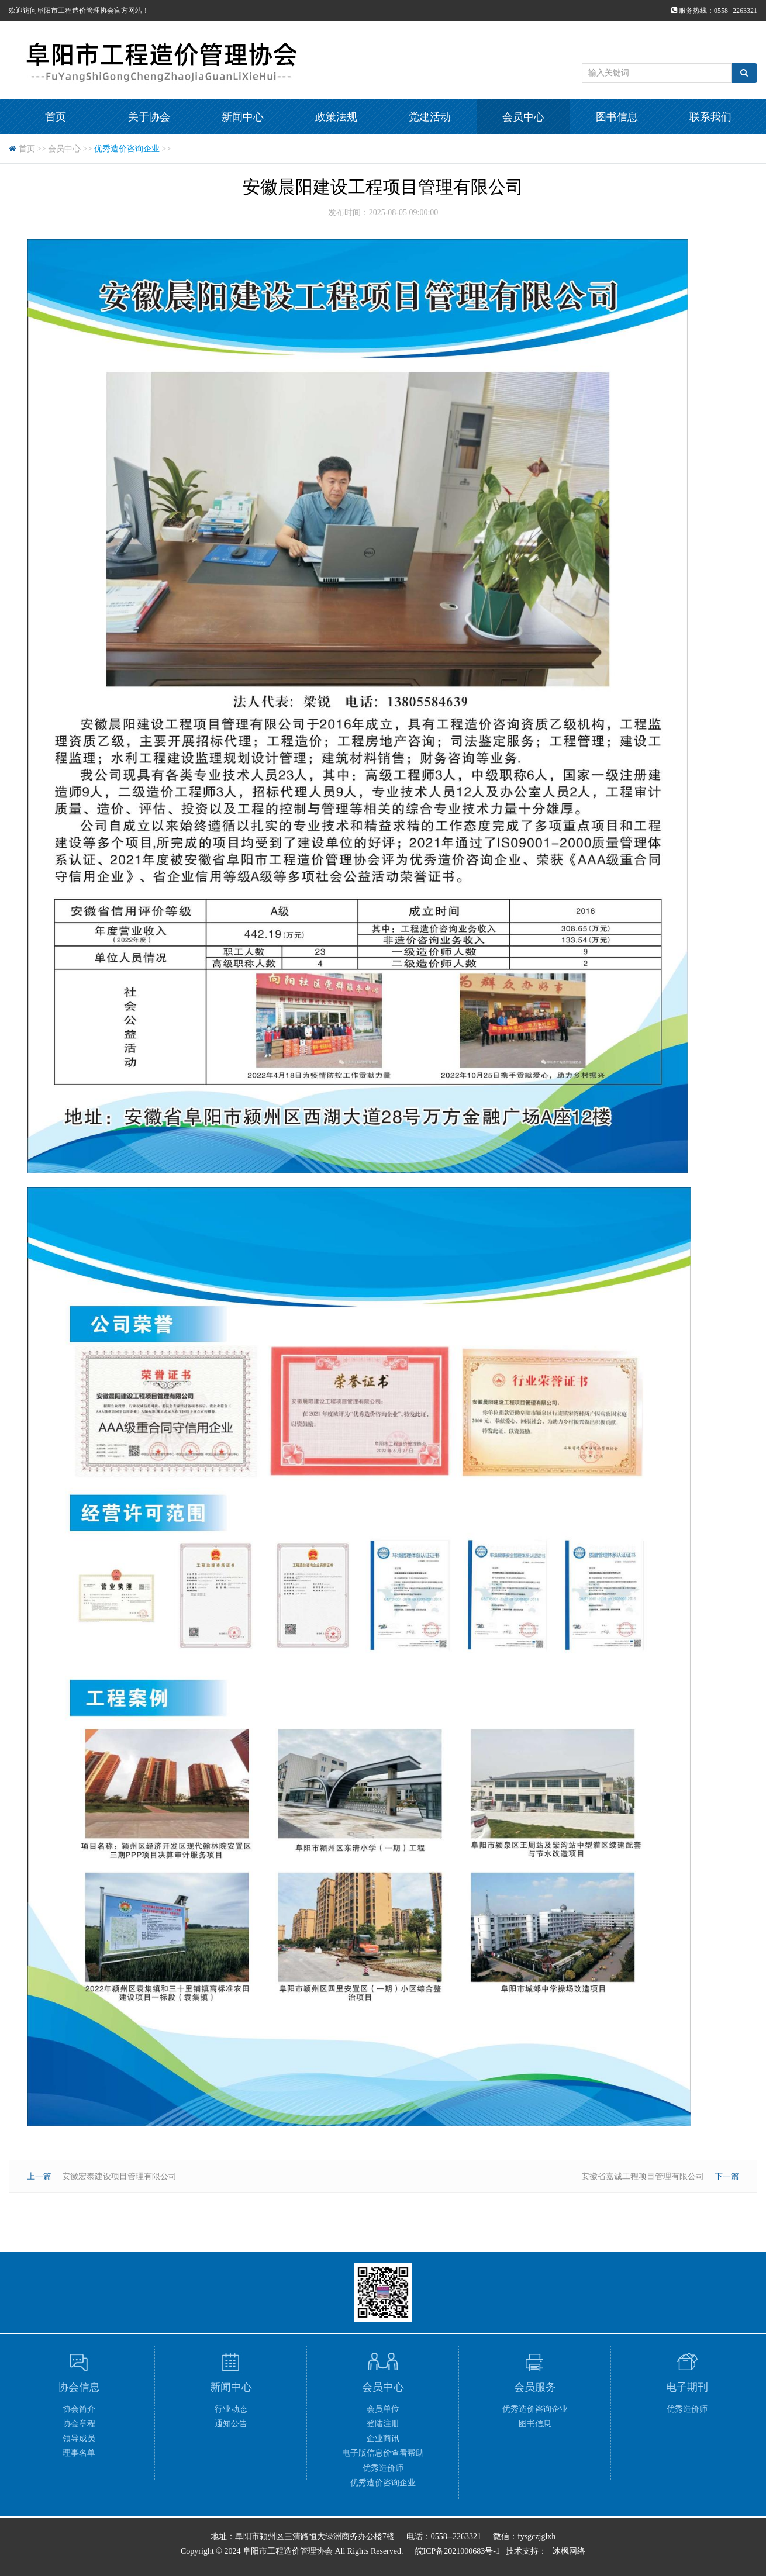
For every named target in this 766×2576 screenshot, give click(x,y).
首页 (55, 117)
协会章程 (79, 2423)
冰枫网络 (569, 2551)
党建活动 (430, 117)
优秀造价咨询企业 (127, 148)
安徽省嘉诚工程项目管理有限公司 (642, 2176)
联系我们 (710, 117)
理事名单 (79, 2453)
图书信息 (617, 117)
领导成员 (79, 2438)
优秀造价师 (383, 2468)
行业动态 (231, 2409)
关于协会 (149, 117)
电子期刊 (687, 2387)
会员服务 (535, 2387)
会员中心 (523, 117)
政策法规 (336, 117)
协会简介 (79, 2409)
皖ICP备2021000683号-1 (457, 2551)
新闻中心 (243, 117)
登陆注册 (383, 2423)
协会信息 (79, 2387)
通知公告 (231, 2423)
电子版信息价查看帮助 (383, 2453)
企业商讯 (383, 2438)
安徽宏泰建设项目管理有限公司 (119, 2176)
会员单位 (383, 2409)
